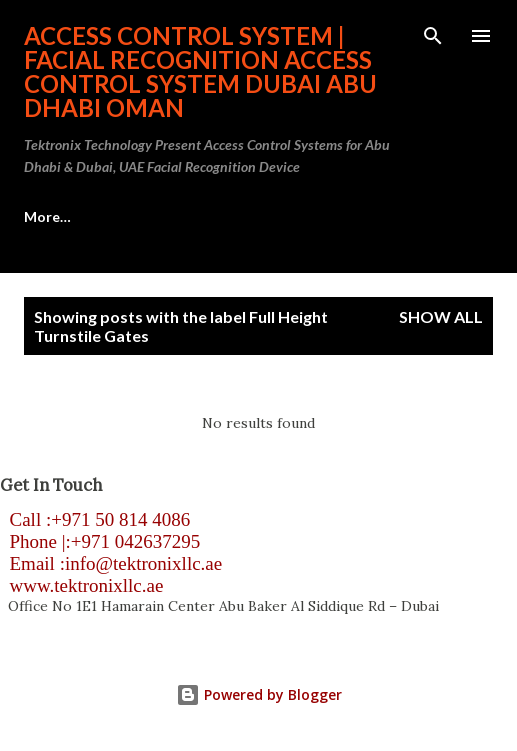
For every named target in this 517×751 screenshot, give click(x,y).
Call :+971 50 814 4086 (95, 519)
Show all (441, 316)
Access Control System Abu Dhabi (136, 216)
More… (324, 216)
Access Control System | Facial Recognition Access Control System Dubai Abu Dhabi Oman (200, 71)
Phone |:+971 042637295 (100, 541)
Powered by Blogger (259, 694)
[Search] (433, 36)
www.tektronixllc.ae (81, 585)
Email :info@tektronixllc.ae (111, 563)
